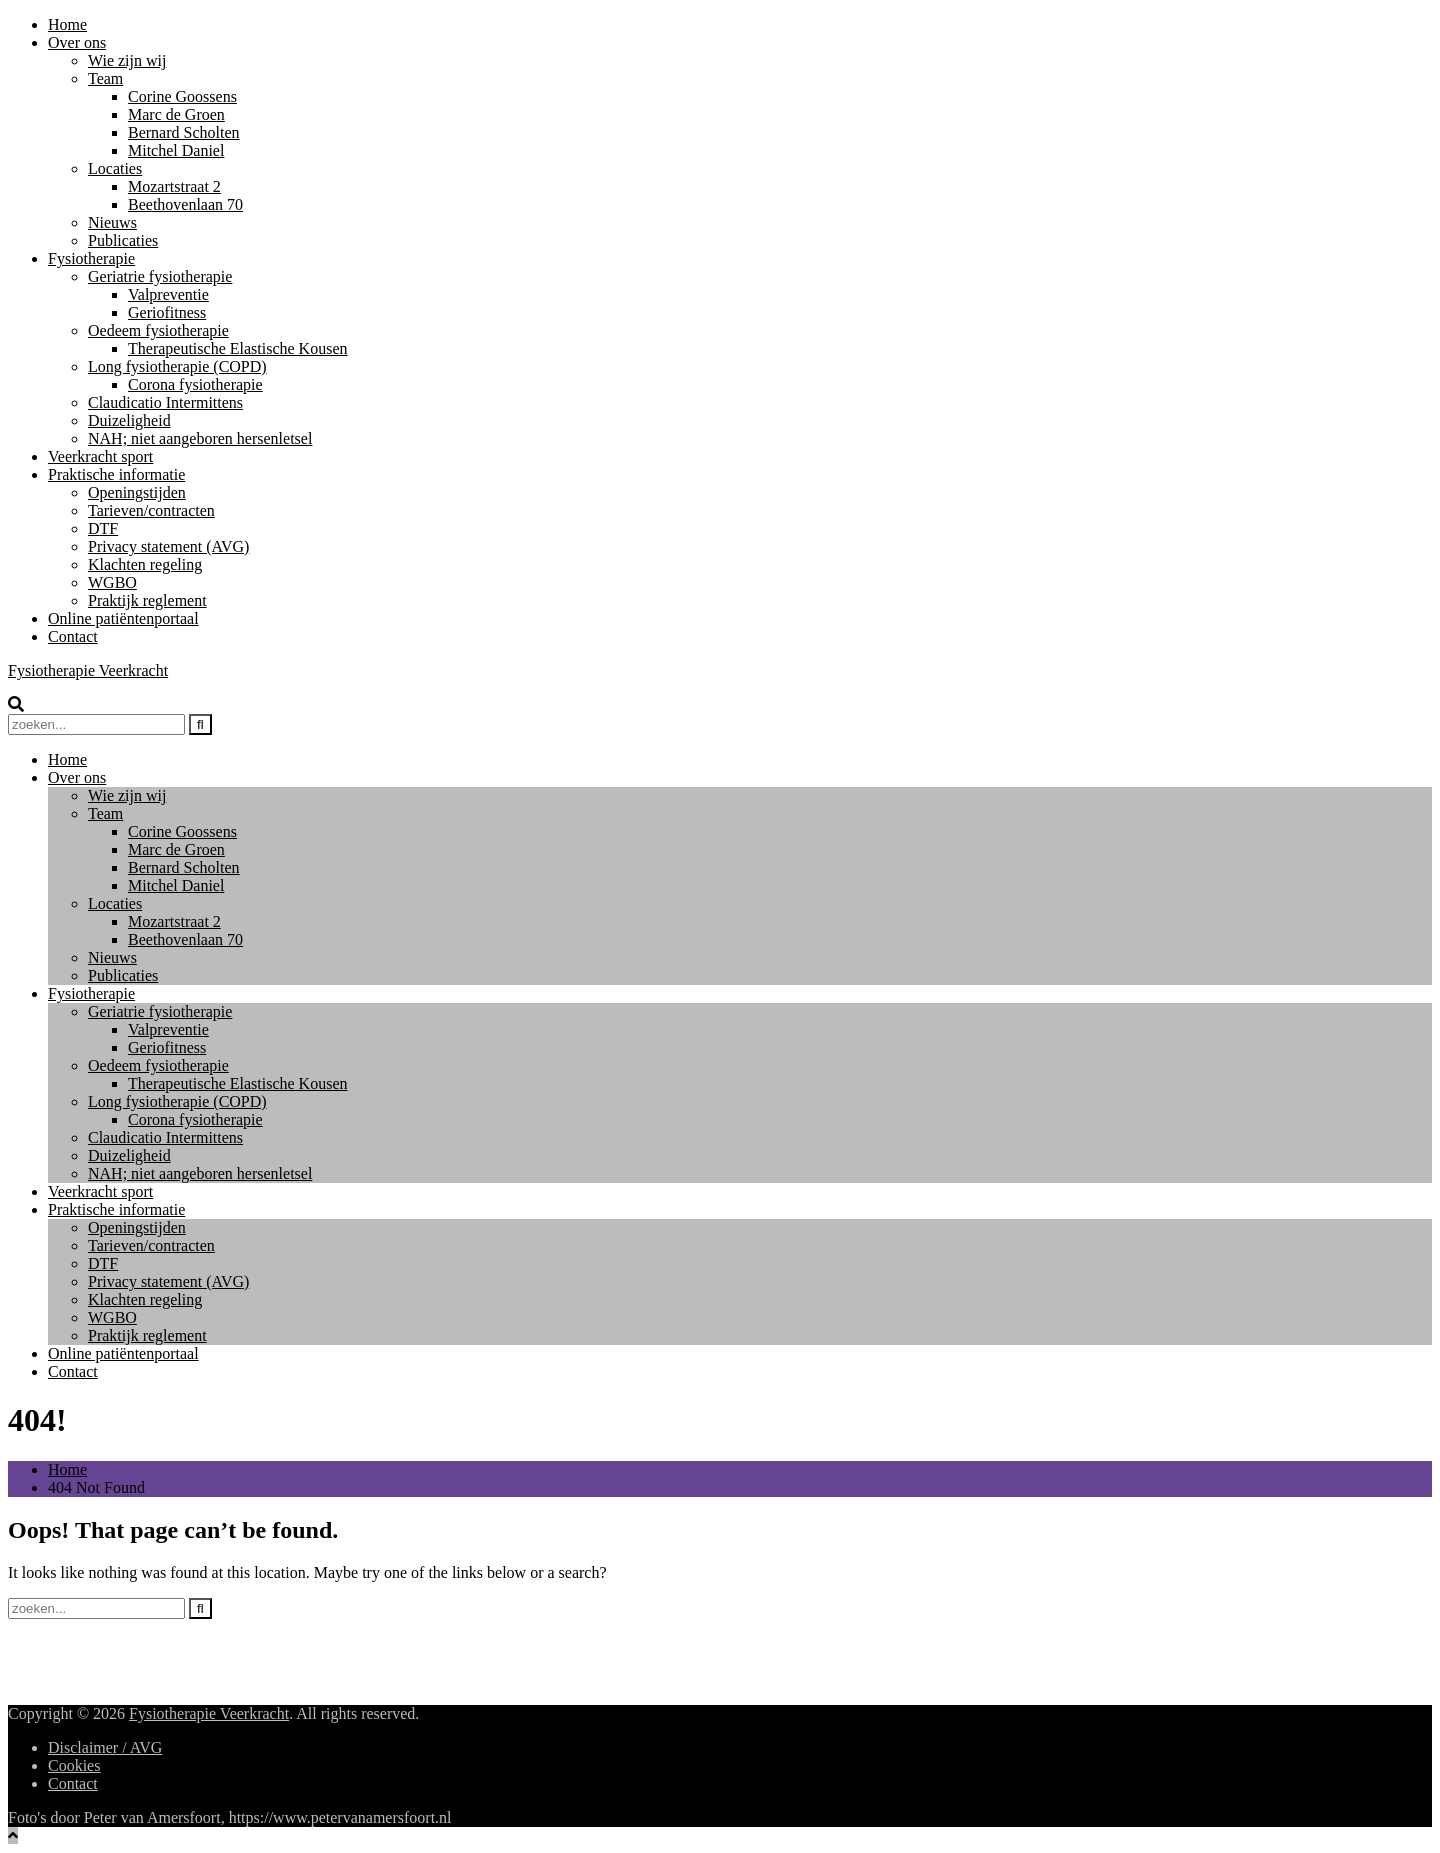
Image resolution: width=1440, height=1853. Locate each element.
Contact (73, 636)
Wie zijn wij (127, 60)
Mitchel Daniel (176, 150)
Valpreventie (168, 294)
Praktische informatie (116, 474)
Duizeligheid (129, 420)
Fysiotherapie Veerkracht (88, 670)
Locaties (115, 168)
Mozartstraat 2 (174, 186)
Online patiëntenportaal (123, 618)
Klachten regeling (145, 564)
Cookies (74, 1765)
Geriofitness (167, 312)
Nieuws (112, 222)
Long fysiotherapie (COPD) (177, 366)
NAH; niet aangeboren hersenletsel (200, 438)
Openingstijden (137, 492)
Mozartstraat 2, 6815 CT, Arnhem (156, 1661)
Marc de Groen (176, 114)
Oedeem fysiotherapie (158, 330)
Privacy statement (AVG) (168, 546)
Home (67, 24)
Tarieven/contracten (151, 510)
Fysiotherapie (91, 258)
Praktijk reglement (147, 600)
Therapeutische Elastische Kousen (237, 348)
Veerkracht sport (100, 456)
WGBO (112, 582)
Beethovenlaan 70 (185, 204)
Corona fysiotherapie (195, 384)
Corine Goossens (182, 96)
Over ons (77, 42)
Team (105, 78)
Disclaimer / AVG (105, 1747)
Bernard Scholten (184, 132)
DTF (103, 528)
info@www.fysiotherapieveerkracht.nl (171, 1643)
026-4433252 (90, 1679)
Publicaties (123, 240)
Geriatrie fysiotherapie (160, 276)
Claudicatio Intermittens (165, 402)
